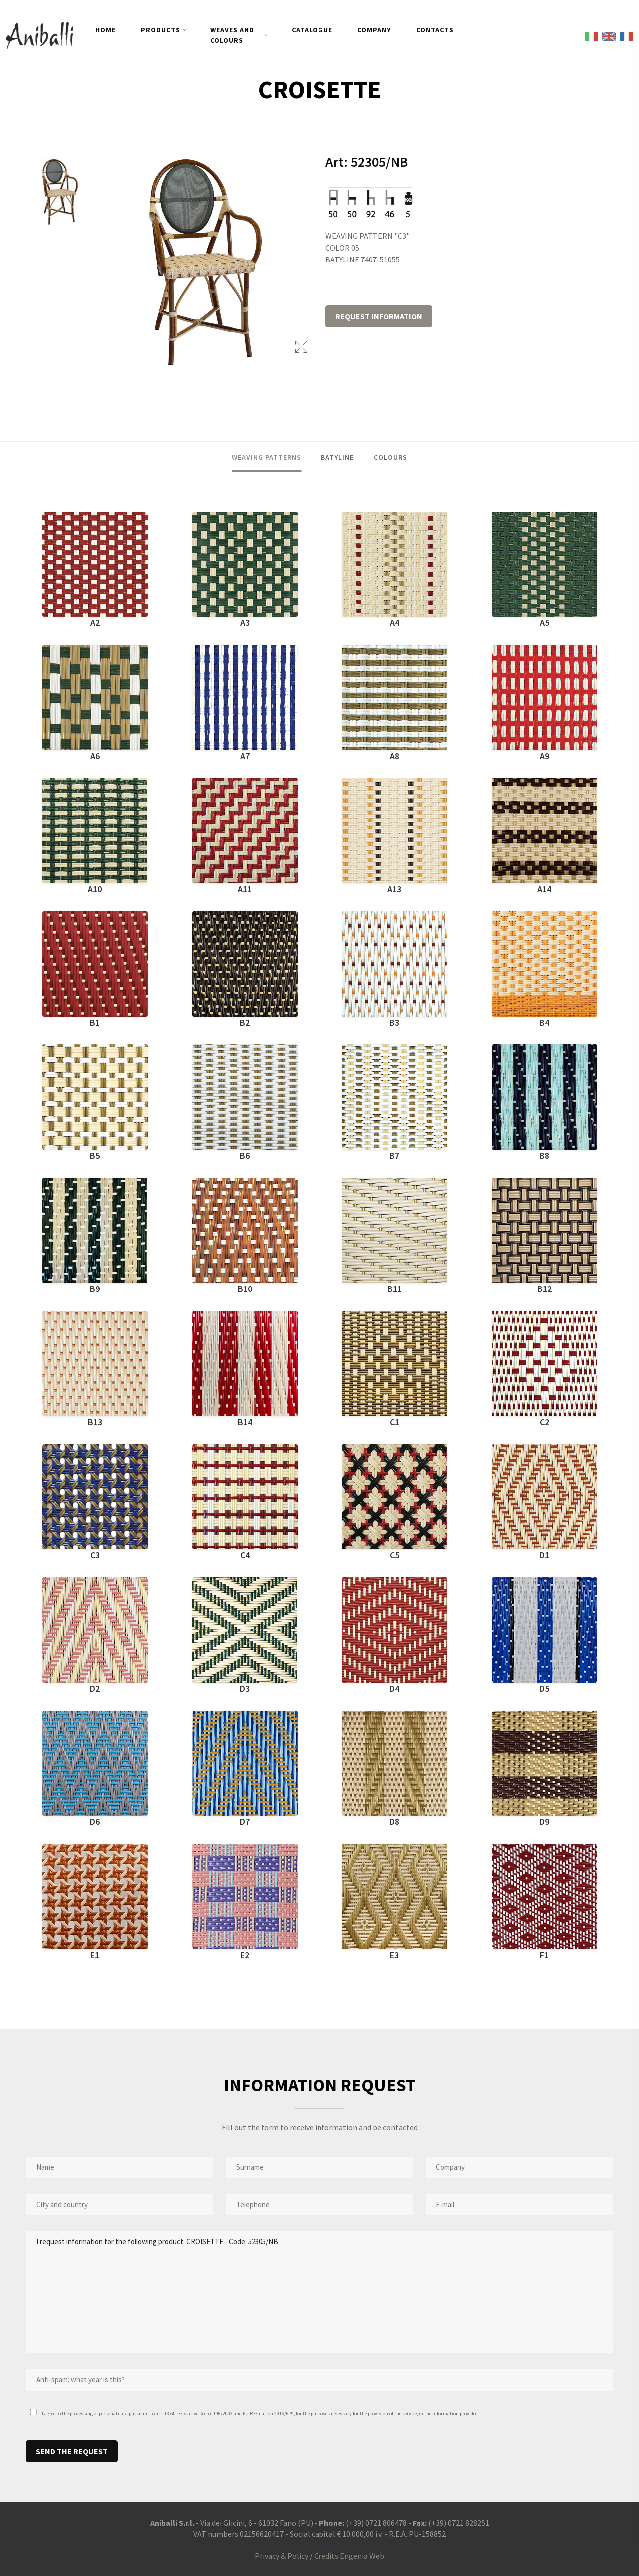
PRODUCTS (160, 29)
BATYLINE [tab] (337, 457)
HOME (105, 29)
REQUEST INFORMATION (378, 316)
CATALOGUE (312, 29)
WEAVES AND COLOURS (232, 35)
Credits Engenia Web (349, 2556)
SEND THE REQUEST (72, 2451)
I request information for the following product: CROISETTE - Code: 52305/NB (319, 2292)
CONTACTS (435, 29)
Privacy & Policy (281, 2556)
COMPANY (374, 29)
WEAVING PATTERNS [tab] (266, 457)
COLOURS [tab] (390, 457)
